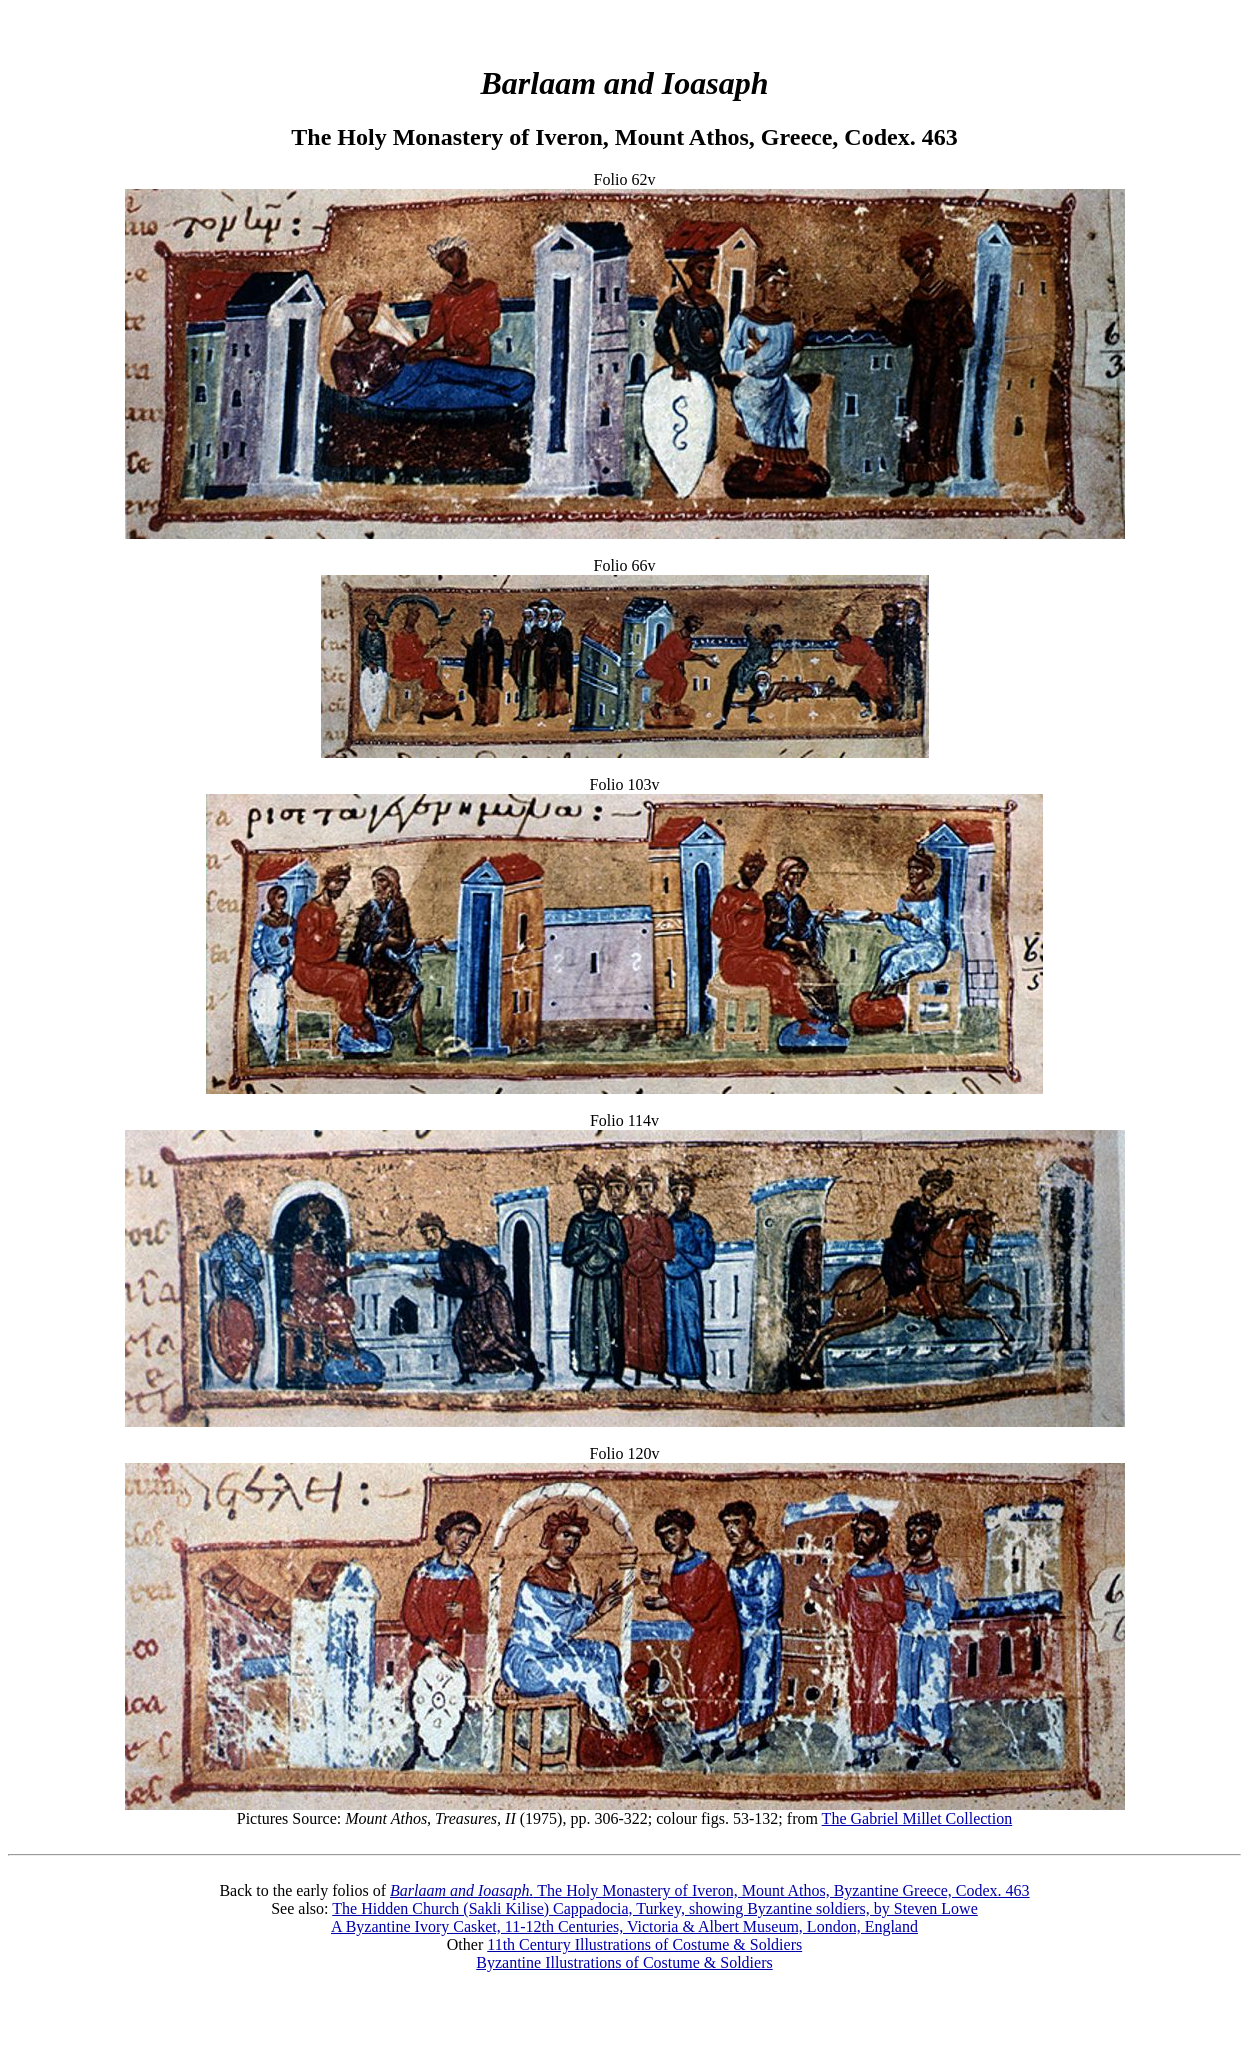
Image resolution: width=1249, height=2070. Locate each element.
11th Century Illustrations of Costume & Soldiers (644, 1944)
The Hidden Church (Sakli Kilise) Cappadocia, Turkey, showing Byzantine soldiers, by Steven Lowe (655, 1908)
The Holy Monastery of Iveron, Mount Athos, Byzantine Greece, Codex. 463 (710, 1890)
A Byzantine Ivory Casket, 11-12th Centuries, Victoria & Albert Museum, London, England (624, 1926)
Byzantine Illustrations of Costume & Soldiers (624, 1962)
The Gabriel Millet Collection (917, 1818)
